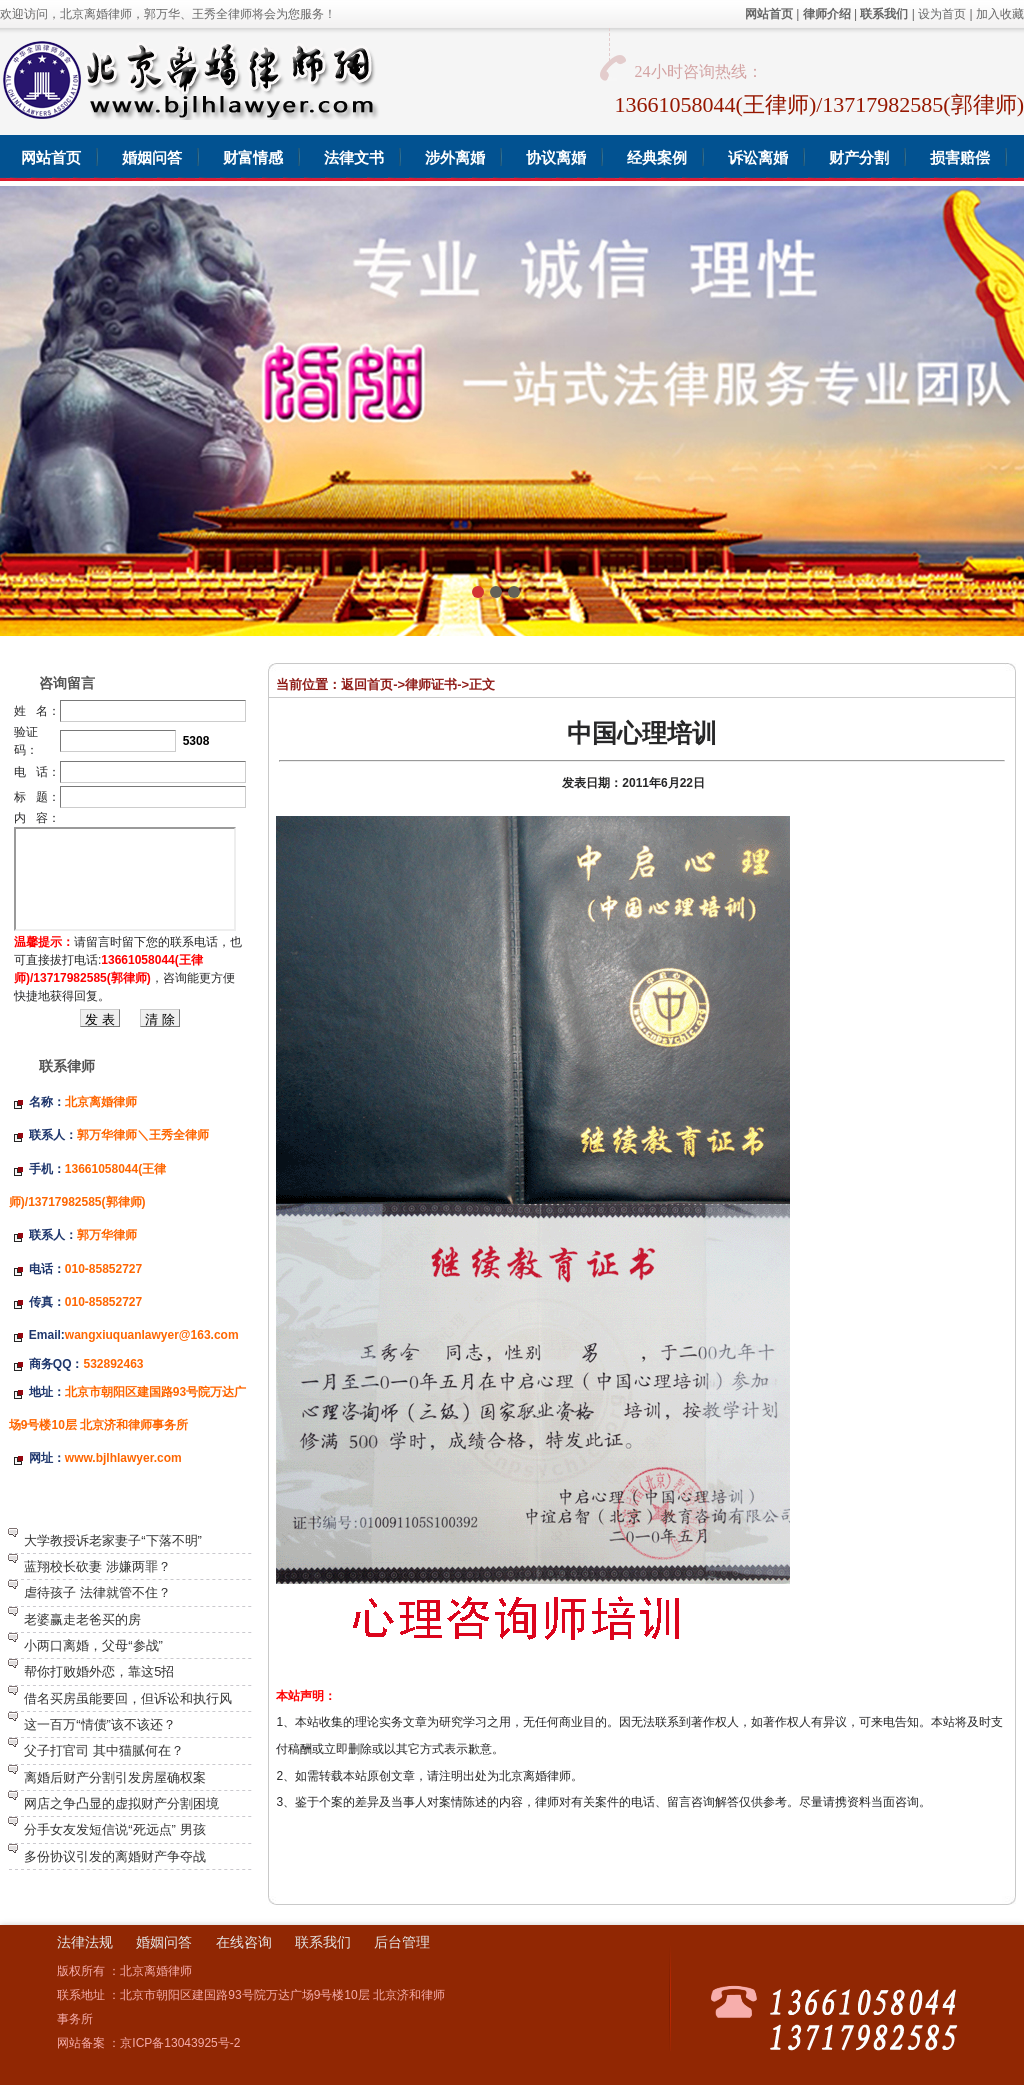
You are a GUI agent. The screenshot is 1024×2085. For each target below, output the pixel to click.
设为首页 (942, 14)
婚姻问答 (164, 1942)
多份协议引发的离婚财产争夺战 (115, 1856)
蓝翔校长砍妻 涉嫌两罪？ (97, 1566)
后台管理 (402, 1942)
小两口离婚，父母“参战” (93, 1645)
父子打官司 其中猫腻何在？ (104, 1750)
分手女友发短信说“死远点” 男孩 (114, 1829)
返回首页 (367, 684)
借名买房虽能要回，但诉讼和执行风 (128, 1698)
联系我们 (323, 1942)
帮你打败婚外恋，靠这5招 (99, 1671)
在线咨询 (244, 1942)
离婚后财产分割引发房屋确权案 (115, 1777)
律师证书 (431, 684)
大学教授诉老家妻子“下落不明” (113, 1540)
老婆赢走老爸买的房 (82, 1619)
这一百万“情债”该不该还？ (100, 1724)
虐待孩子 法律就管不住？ (97, 1592)
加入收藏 (1000, 14)
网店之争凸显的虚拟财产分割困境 (121, 1803)
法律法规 (85, 1942)
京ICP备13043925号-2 (180, 2043)
